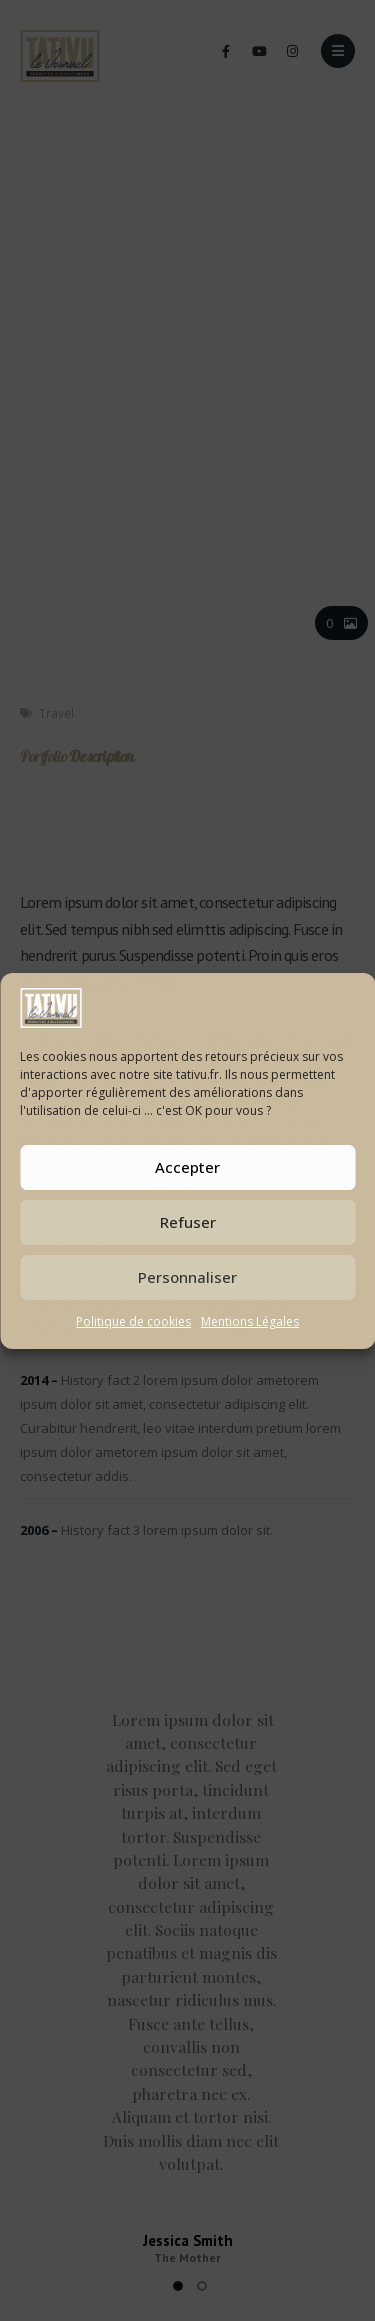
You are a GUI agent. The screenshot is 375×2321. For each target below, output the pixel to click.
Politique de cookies (133, 1321)
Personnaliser (187, 1277)
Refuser (188, 1222)
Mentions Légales (250, 1321)
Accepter (187, 1167)
